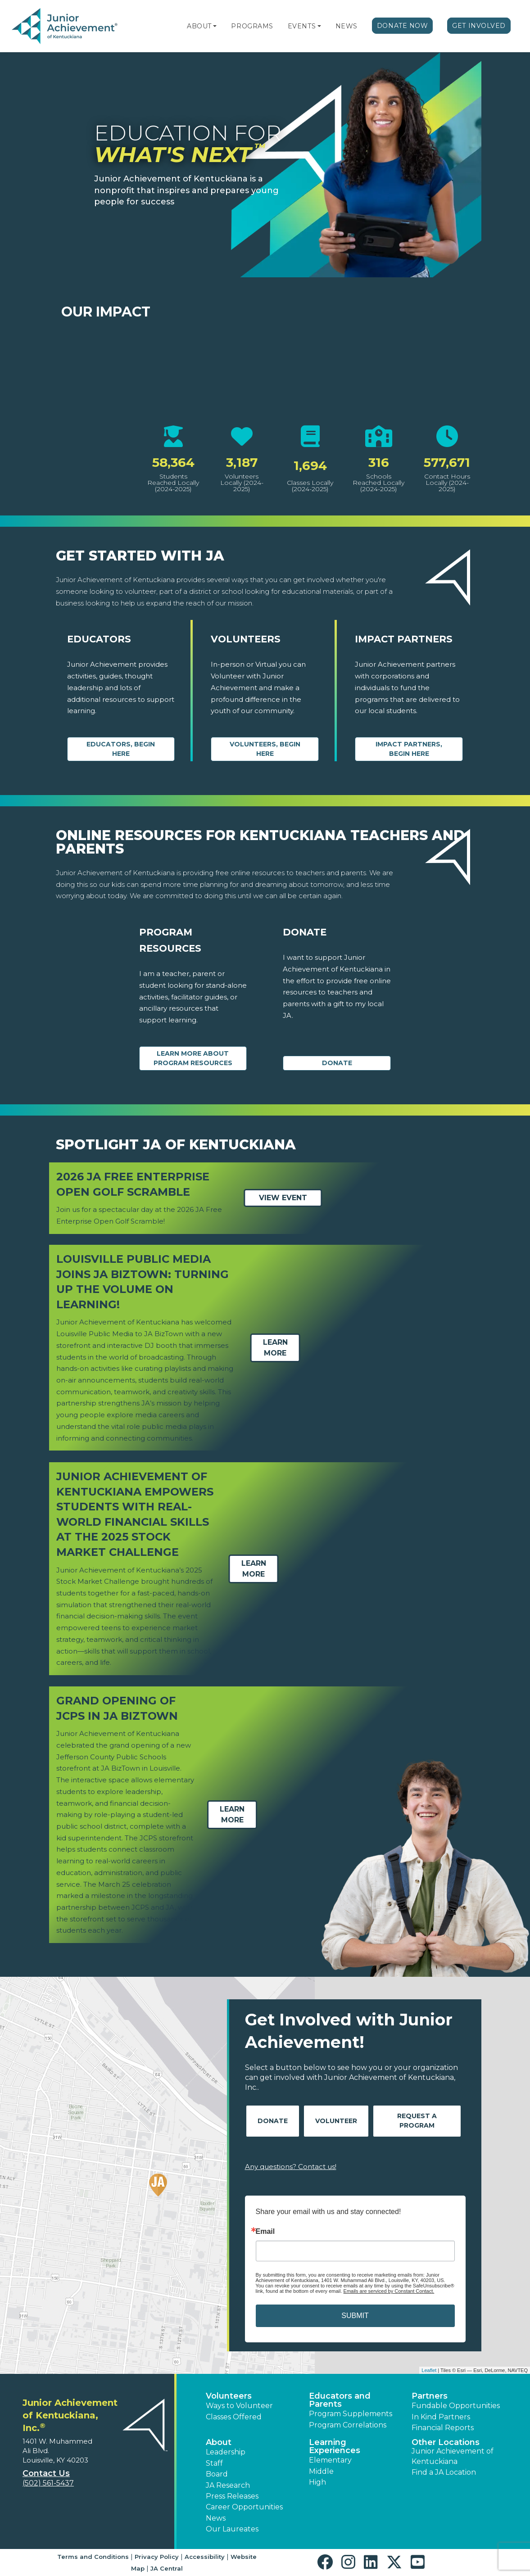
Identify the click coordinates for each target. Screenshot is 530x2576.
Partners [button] (430, 2396)
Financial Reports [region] (443, 2427)
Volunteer (336, 2121)
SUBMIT (354, 2315)
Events (302, 26)
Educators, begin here (120, 749)
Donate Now (402, 26)
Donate (337, 1063)
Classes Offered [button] (234, 2417)
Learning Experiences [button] (334, 2446)
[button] (215, 26)
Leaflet (428, 2370)
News (346, 26)
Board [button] (217, 2474)
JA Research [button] (228, 2485)
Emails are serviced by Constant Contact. (389, 2291)
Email (265, 2231)
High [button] (317, 2482)
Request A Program (417, 2120)
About (199, 26)
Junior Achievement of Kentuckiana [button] (453, 2456)
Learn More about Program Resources (193, 1058)
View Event (282, 1197)
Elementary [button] (330, 2460)
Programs (252, 26)
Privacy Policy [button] (157, 2556)
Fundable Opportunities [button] (456, 2405)
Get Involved (479, 26)
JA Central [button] (166, 2568)
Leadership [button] (225, 2452)
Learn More (275, 1347)
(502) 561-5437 (48, 2483)
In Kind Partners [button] (441, 2417)
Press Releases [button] (232, 2496)
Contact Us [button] (46, 2473)
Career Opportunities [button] (244, 2507)
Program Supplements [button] (350, 2413)
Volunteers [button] (229, 2396)
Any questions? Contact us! (290, 2166)
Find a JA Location (444, 2472)
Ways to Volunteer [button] (239, 2405)
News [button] (216, 2518)
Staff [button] (214, 2463)
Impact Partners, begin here (409, 749)
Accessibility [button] (205, 2556)
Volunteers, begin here (265, 749)
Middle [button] (321, 2471)
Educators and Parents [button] (340, 2400)
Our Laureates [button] (232, 2529)
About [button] (218, 2442)
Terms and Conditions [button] (93, 2556)
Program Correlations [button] (347, 2425)
